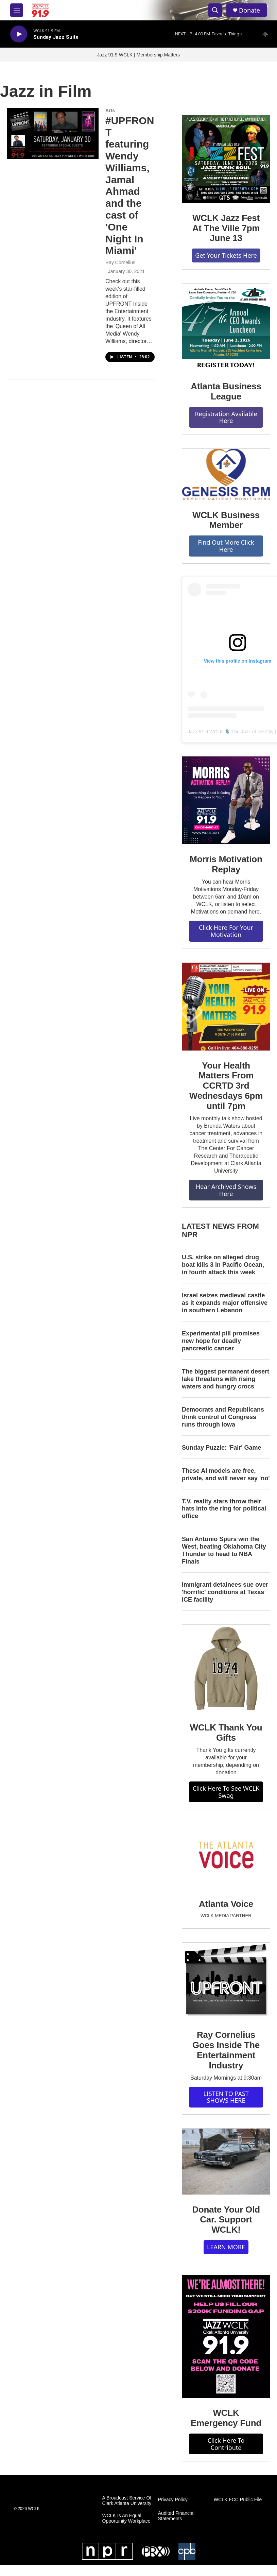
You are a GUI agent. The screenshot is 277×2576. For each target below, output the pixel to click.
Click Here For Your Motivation (226, 931)
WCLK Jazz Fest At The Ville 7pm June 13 (226, 228)
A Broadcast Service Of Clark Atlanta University (127, 2500)
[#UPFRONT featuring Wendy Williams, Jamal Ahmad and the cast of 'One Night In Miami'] (53, 133)
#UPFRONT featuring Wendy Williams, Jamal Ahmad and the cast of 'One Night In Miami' (129, 185)
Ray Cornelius (120, 262)
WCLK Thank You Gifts (226, 1732)
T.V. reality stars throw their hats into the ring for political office (224, 1509)
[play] (18, 34)
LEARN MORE (226, 2247)
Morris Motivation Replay (226, 864)
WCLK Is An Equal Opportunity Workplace (126, 2518)
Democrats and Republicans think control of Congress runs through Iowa (223, 1417)
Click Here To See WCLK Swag (226, 1791)
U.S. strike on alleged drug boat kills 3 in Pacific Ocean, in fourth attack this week (223, 1265)
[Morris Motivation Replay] (226, 800)
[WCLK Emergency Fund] (226, 2336)
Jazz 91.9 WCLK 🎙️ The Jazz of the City (231, 731)
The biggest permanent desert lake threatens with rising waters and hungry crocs (225, 1379)
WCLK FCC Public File (238, 2499)
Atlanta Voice (226, 1904)
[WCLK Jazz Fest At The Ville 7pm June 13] (226, 159)
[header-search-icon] (215, 10)
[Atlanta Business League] (226, 327)
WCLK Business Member (226, 520)
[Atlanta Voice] (226, 1856)
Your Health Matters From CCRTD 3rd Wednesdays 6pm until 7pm (226, 1085)
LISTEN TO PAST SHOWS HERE (226, 2097)
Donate (249, 10)
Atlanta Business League (226, 391)
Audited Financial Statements (176, 2516)
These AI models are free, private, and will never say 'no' (226, 1474)
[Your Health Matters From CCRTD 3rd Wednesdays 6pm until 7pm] (226, 1007)
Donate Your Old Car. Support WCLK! (226, 2219)
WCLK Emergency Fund (226, 2418)
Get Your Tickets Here (226, 255)
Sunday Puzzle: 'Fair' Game (221, 1447)
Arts (110, 110)
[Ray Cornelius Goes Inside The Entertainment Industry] (226, 1981)
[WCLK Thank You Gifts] (226, 1668)
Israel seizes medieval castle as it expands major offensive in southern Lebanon (224, 1303)
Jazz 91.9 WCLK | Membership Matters (138, 54)
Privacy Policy (173, 2499)
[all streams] (267, 34)
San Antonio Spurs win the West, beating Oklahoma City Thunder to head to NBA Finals (224, 1550)
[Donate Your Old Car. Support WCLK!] (226, 2162)
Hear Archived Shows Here (226, 1190)
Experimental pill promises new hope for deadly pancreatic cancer (221, 1341)
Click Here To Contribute (226, 2444)
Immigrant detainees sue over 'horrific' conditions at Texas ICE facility (225, 1592)
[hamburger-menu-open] (16, 10)
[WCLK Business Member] (226, 474)
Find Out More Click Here (226, 545)
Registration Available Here (226, 417)
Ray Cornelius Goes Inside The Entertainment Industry (226, 2050)
